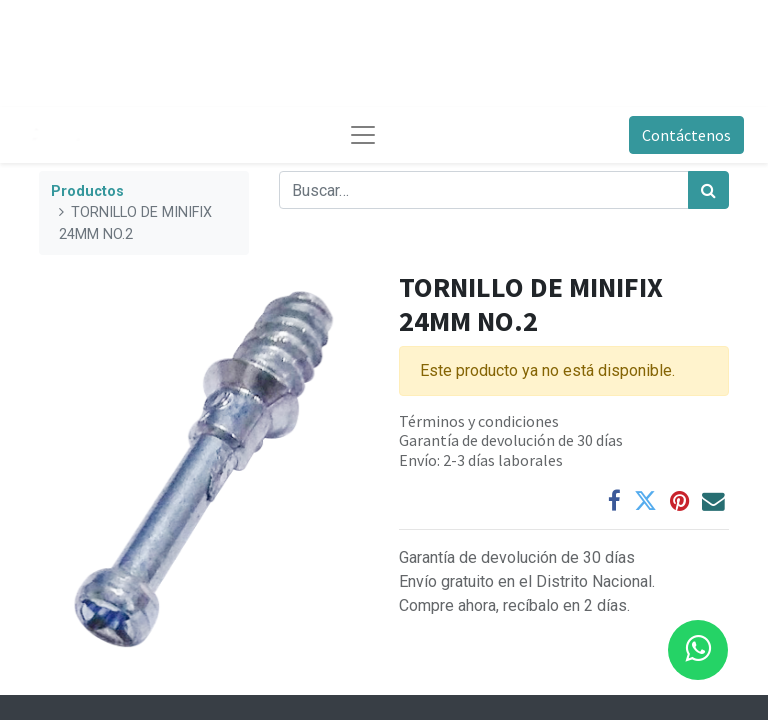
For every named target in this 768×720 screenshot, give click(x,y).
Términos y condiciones (479, 421)
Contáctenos (686, 135)
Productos (87, 191)
